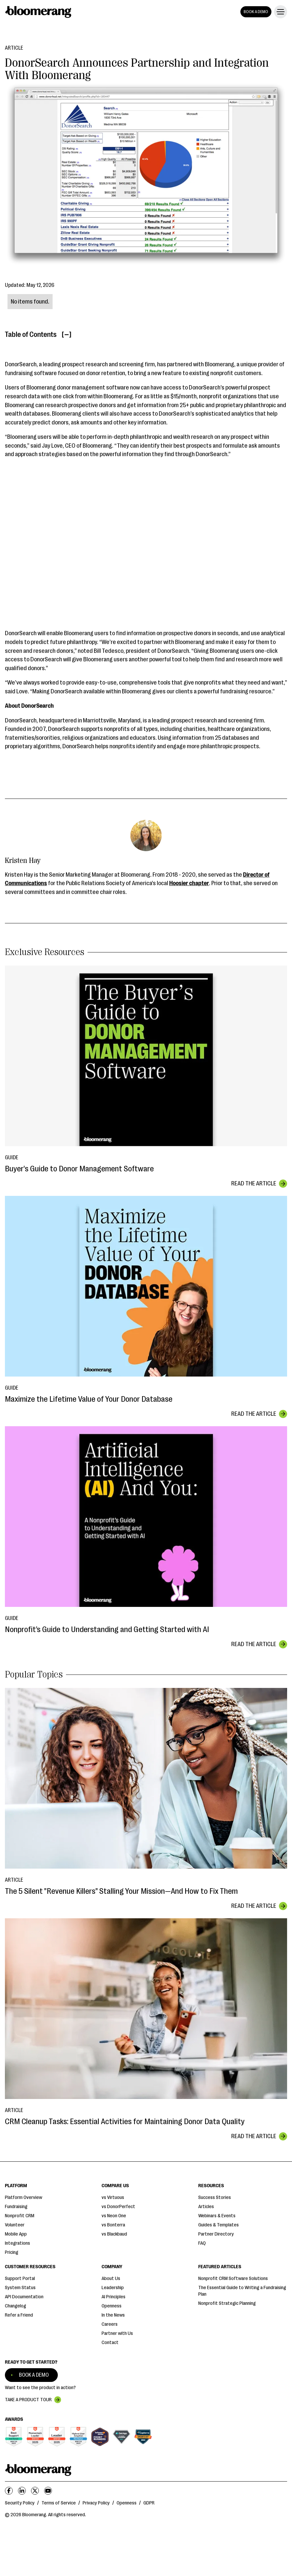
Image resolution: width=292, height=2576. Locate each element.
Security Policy (20, 2503)
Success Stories (214, 2197)
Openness (112, 2306)
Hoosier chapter (189, 883)
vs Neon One (114, 2216)
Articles (206, 2206)
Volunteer (14, 2225)
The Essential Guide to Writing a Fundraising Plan (242, 2291)
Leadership (113, 2287)
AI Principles (113, 2297)
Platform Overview (23, 2197)
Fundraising (16, 2206)
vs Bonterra (113, 2225)
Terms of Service (58, 2503)
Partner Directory (216, 2234)
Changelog (15, 2306)
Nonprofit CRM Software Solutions (233, 2278)
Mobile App (16, 2234)
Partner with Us (117, 2333)
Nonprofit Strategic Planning (227, 2303)
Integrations (17, 2243)
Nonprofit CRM (19, 2216)
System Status (20, 2287)
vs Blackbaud (114, 2234)
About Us (111, 2278)
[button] (279, 11)
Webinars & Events (216, 2216)
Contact (110, 2342)
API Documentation (24, 2297)
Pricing (11, 2252)
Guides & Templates (218, 2225)
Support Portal (20, 2278)
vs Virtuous (113, 2197)
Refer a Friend (19, 2315)
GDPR (148, 2503)
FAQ (202, 2243)
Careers (110, 2324)
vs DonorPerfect (118, 2206)
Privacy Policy (96, 2503)
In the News (113, 2315)
